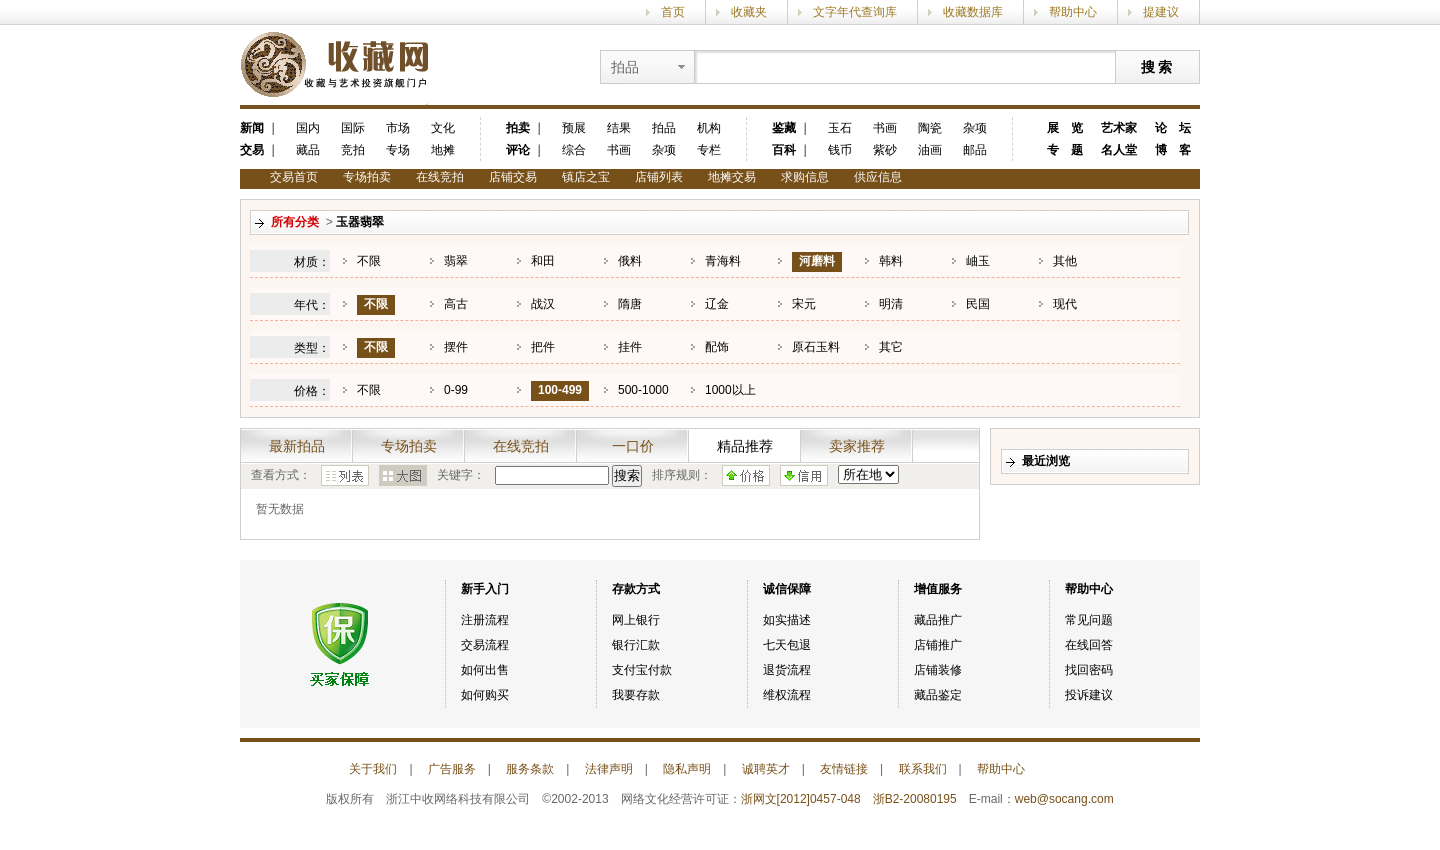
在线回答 (1089, 645)
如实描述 (787, 620)
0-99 (456, 390)
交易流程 (485, 645)
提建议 (1161, 12)
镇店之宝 (586, 177)
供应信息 (878, 177)
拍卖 (518, 128)
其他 (1065, 261)
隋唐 (630, 304)
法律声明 (609, 769)
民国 (978, 304)
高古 (456, 304)
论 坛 (1173, 128)
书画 (619, 150)
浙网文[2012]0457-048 (801, 799)
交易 (252, 150)
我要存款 (636, 695)
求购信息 (805, 177)
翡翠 (456, 261)
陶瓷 (930, 128)
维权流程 (787, 695)
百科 (784, 150)
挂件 (630, 347)
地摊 (443, 150)
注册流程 (485, 620)
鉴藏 (784, 128)
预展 (574, 128)
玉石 (840, 128)
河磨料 (817, 261)
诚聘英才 (766, 769)
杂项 (664, 150)
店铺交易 (513, 177)
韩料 (891, 261)
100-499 (560, 390)
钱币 (840, 150)
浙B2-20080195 (915, 799)
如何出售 (485, 670)
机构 (709, 128)
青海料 (723, 261)
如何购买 (485, 695)
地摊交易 (732, 177)
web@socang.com (1064, 799)
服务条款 (530, 769)
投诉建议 (1089, 695)
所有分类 (295, 222)
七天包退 (787, 645)
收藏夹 (749, 12)
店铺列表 (659, 177)
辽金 (717, 304)
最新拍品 (297, 446)
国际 (353, 128)
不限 (369, 261)
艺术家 (1119, 128)
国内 (308, 128)
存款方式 (636, 589)
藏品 (308, 150)
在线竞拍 (440, 177)
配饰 (717, 347)
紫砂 (885, 150)
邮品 (975, 150)
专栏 (709, 150)
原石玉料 (816, 347)
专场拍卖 (367, 177)
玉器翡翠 (360, 222)
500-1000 (643, 390)
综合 (574, 150)
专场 (398, 150)
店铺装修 (938, 670)
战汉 (543, 304)
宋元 (804, 304)
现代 (1065, 304)
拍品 (664, 128)
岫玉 (978, 261)
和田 (543, 261)
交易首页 (294, 177)
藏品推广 (938, 620)
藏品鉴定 (938, 695)
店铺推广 (938, 645)
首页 (673, 12)
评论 (518, 150)
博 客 (1173, 150)
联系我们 (923, 769)
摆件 (456, 347)
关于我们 (373, 769)
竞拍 (353, 150)
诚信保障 (787, 589)
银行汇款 (636, 645)
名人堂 (1119, 150)
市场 (398, 128)
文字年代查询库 (855, 12)
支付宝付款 (642, 670)
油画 (930, 150)
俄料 (630, 261)
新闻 (252, 128)
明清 (891, 304)
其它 (891, 347)
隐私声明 (687, 769)
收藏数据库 (973, 12)
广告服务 (452, 769)
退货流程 (787, 670)
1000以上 (730, 390)
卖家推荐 (857, 446)
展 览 (1065, 128)
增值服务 (938, 589)
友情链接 (844, 769)
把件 (543, 347)
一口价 (633, 446)
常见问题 (1089, 620)
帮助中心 (1073, 12)
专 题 (1065, 150)
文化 (443, 128)
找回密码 (1089, 670)
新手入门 (485, 589)
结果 (619, 128)
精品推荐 (745, 446)
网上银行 (636, 620)
